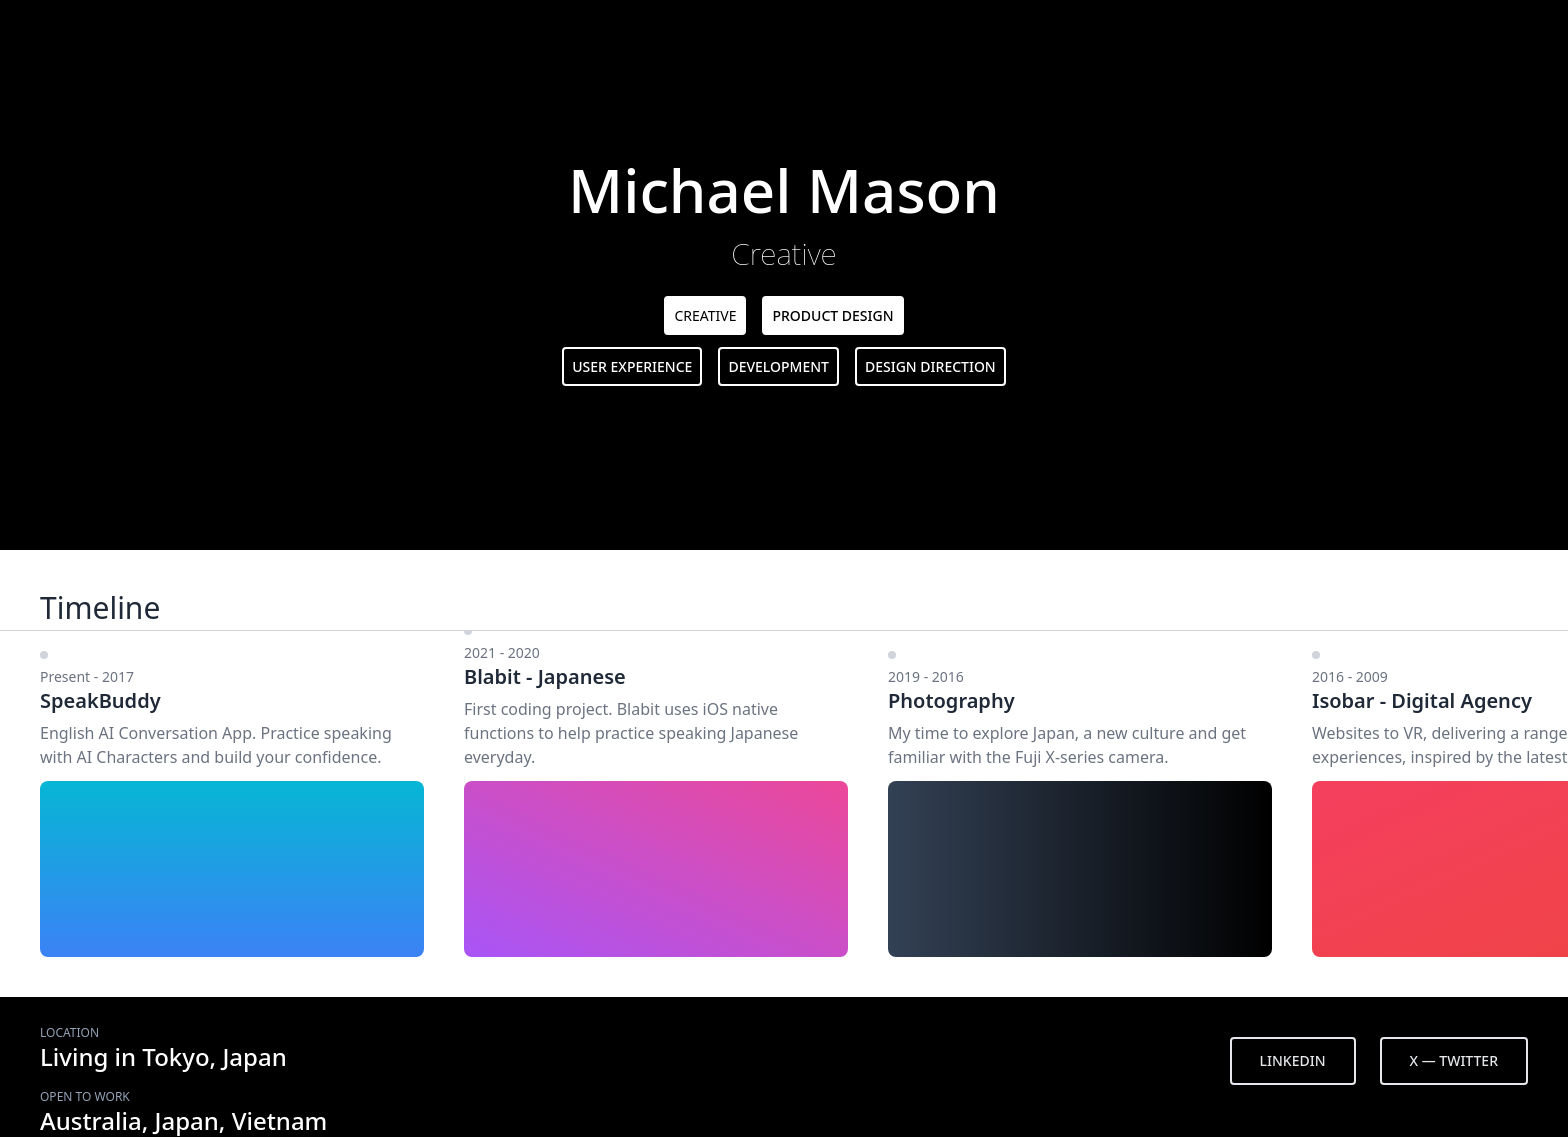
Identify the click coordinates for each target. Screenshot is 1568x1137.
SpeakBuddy (100, 700)
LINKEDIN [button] (1293, 1060)
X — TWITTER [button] (1454, 1060)
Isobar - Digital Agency (1422, 700)
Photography (951, 700)
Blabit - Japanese (545, 676)
